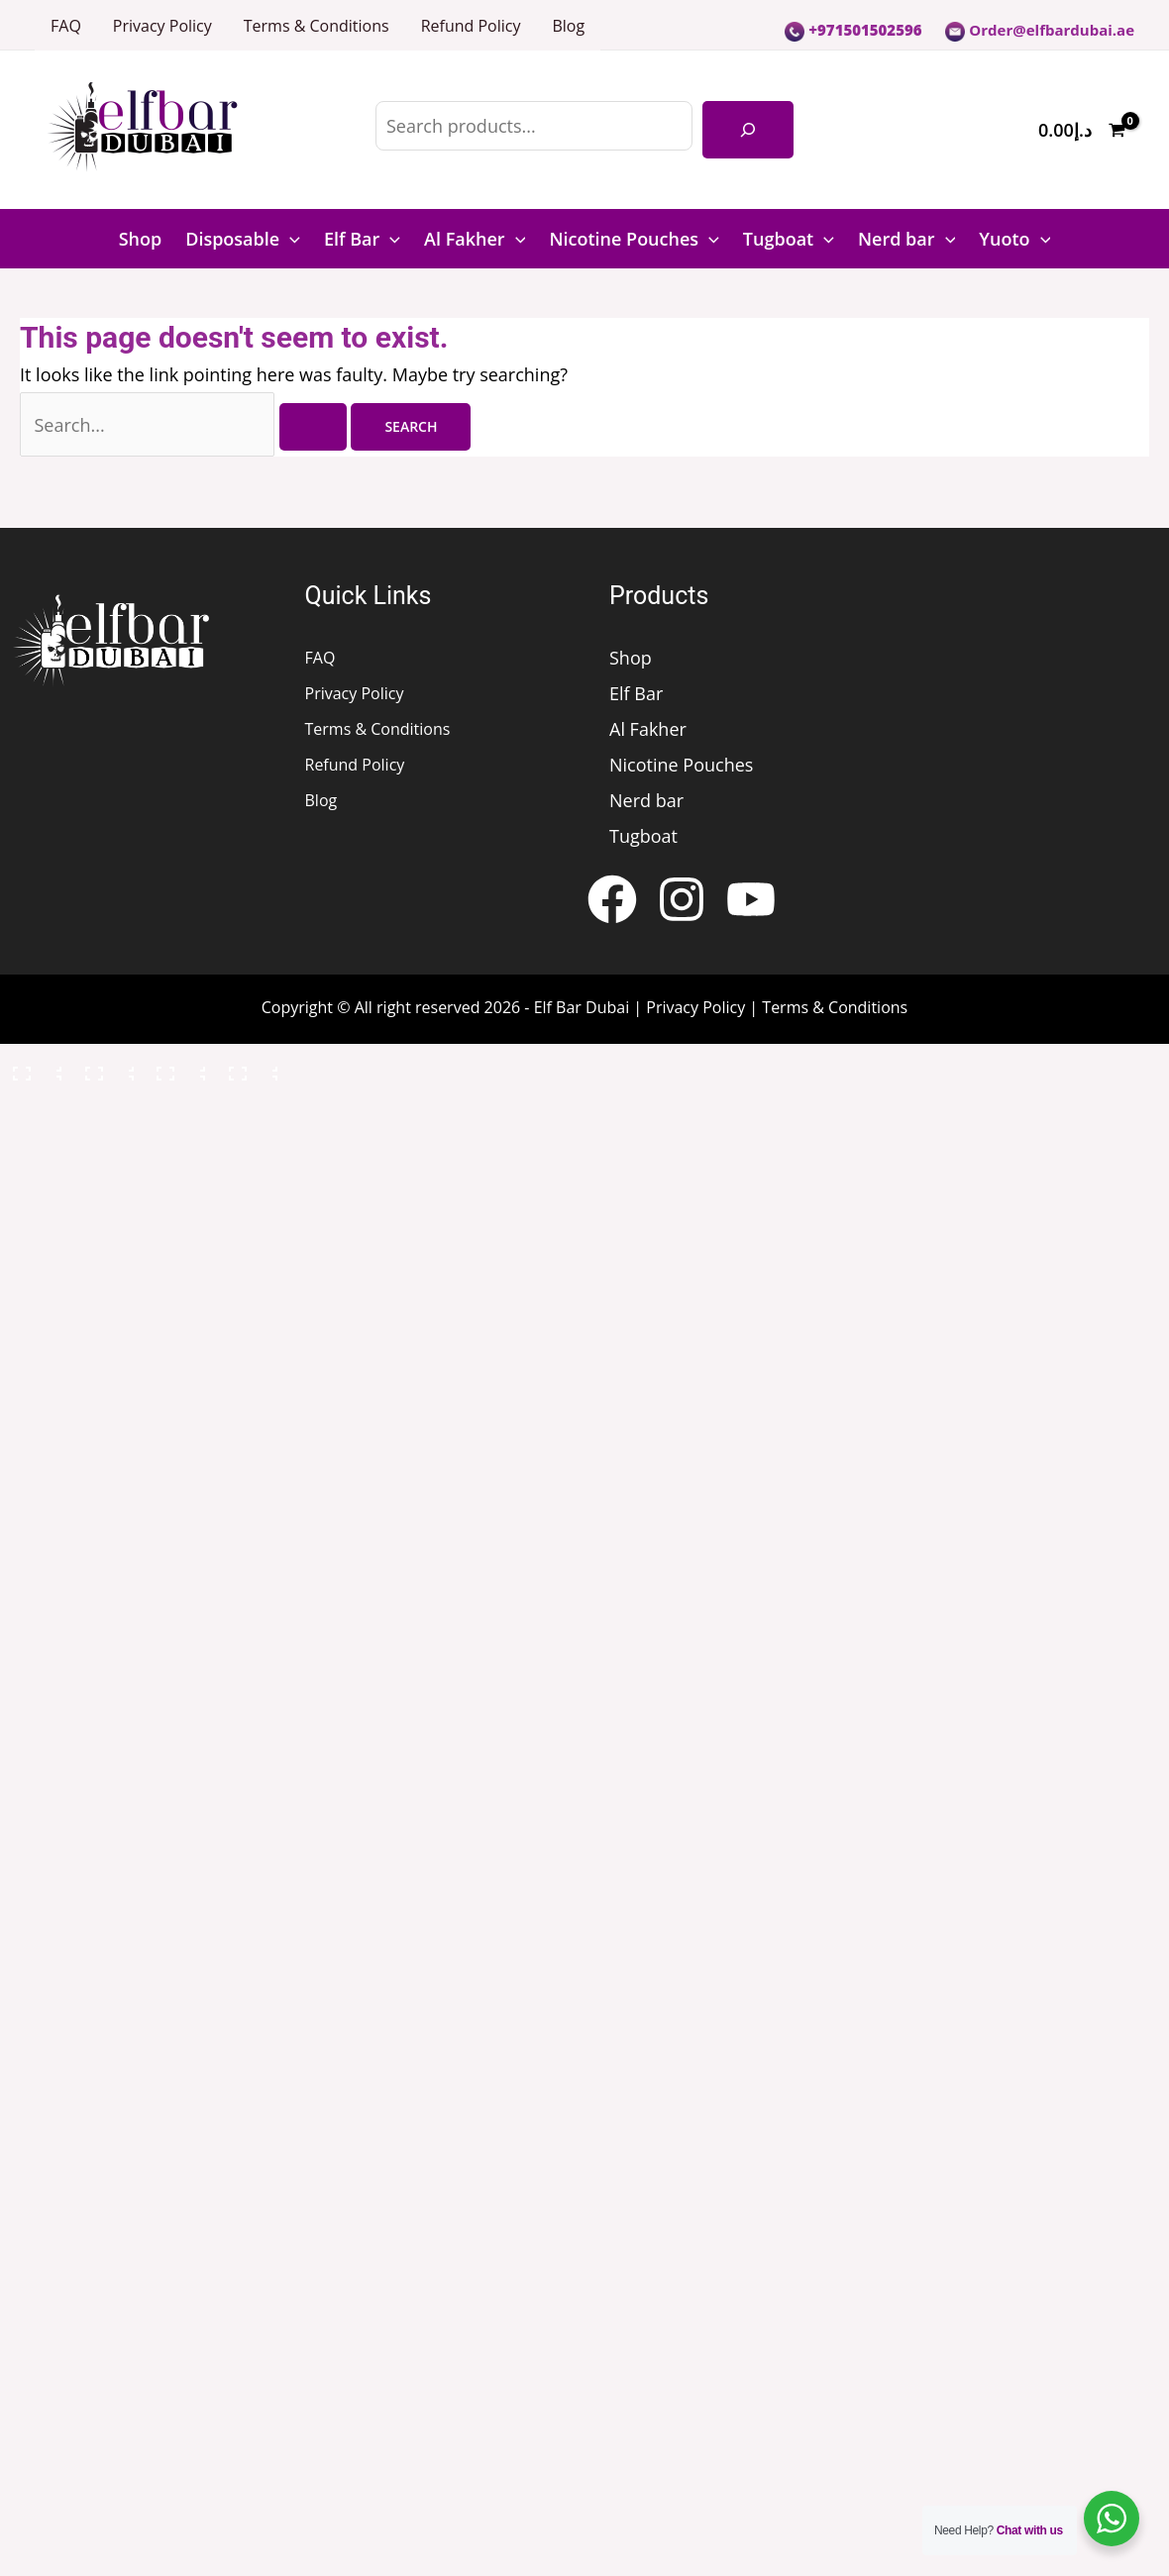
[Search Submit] (313, 427)
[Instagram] (681, 899)
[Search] (748, 129)
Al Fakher (474, 239)
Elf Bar (362, 239)
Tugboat (788, 239)
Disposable (242, 239)
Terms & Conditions (316, 26)
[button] (289, 239)
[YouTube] (751, 899)
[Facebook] (612, 899)
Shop (140, 239)
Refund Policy (471, 26)
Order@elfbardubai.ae (1039, 30)
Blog (568, 26)
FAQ (66, 26)
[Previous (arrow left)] (33, 1110)
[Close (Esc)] (249, 1068)
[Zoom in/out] (33, 1068)
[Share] (177, 1068)
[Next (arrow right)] (106, 1110)
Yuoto (1014, 239)
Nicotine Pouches (633, 239)
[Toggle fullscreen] (106, 1068)
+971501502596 (853, 30)
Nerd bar (906, 239)
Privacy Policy (162, 26)
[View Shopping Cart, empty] (1081, 130)
